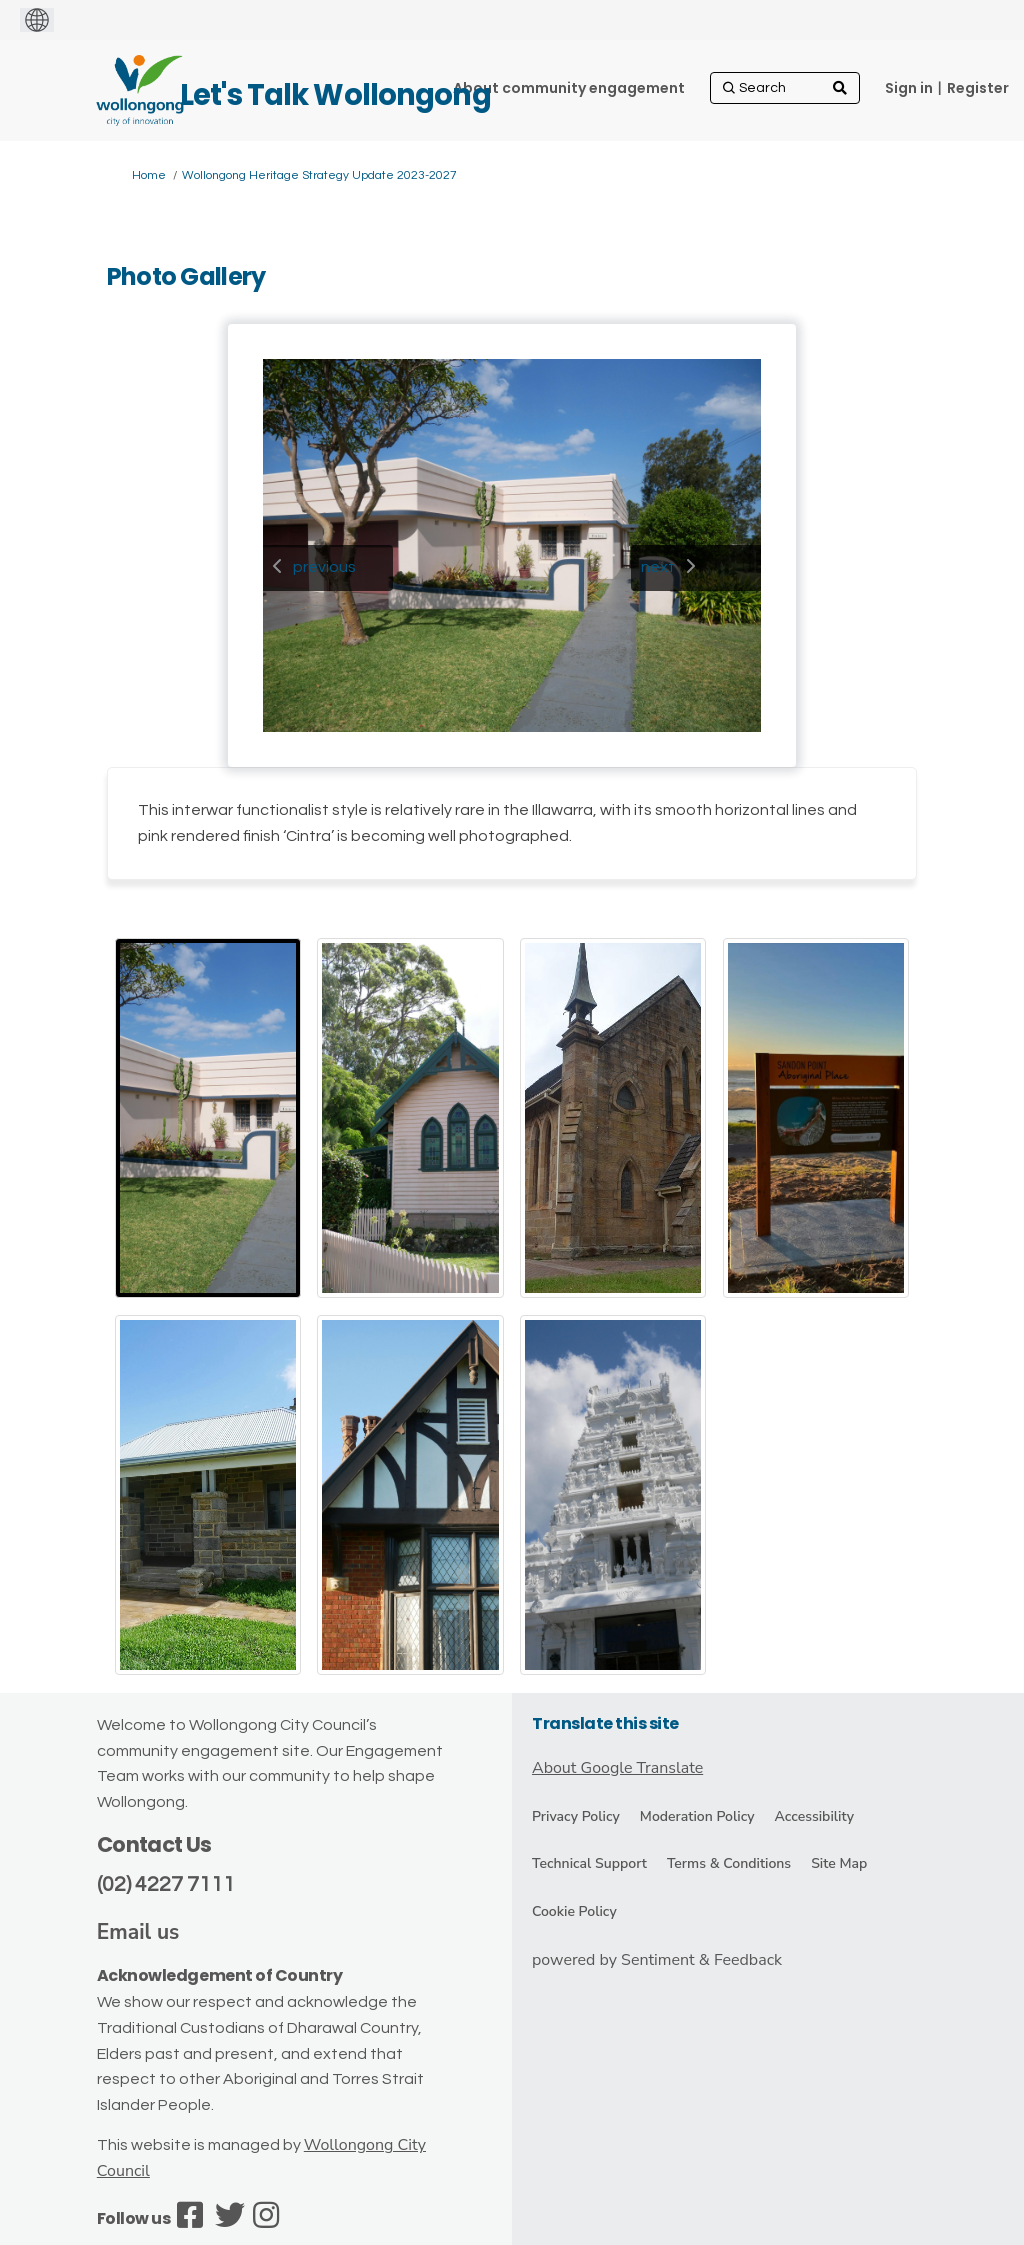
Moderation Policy (697, 1816)
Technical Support (589, 1863)
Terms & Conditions (729, 1863)
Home (149, 175)
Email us (138, 1932)
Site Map (839, 1863)
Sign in (909, 88)
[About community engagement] (569, 88)
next (658, 567)
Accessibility (814, 1816)
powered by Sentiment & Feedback (657, 1960)
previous (324, 567)
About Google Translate (617, 1768)
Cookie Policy (574, 1911)
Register (978, 88)
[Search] (785, 88)
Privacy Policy (576, 1816)
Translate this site (605, 1723)
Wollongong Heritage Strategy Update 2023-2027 (319, 175)
